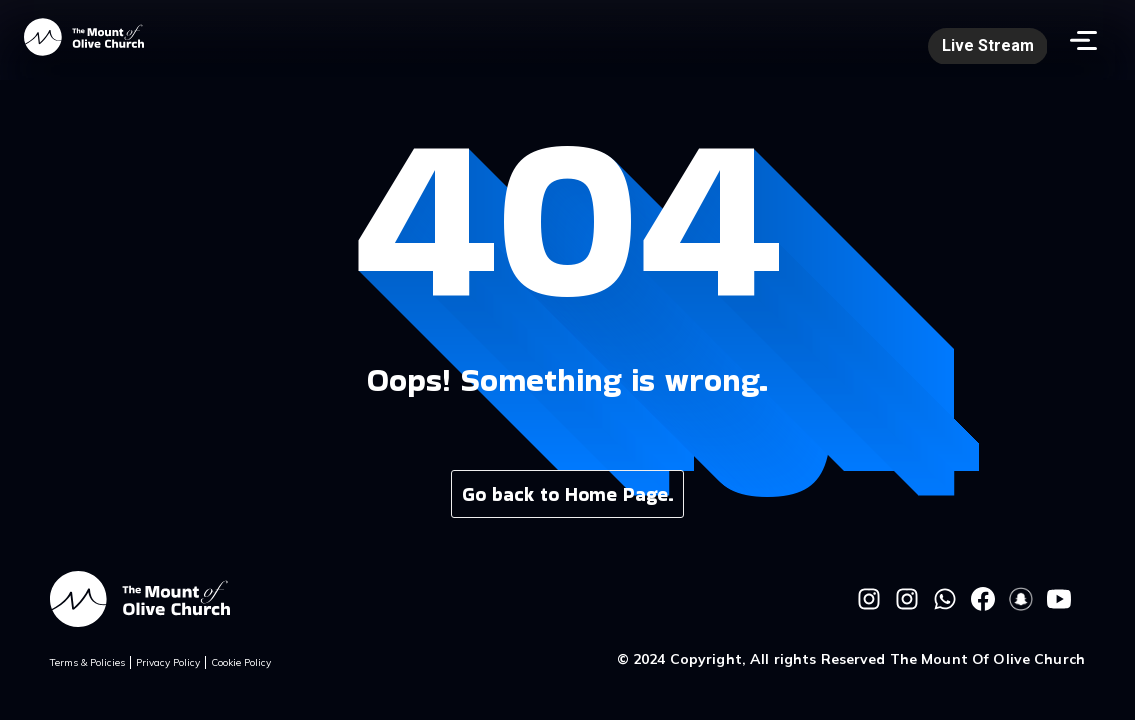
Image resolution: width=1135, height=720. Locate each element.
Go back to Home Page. (568, 494)
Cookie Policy (241, 662)
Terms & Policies (87, 662)
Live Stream (988, 45)
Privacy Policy (168, 662)
